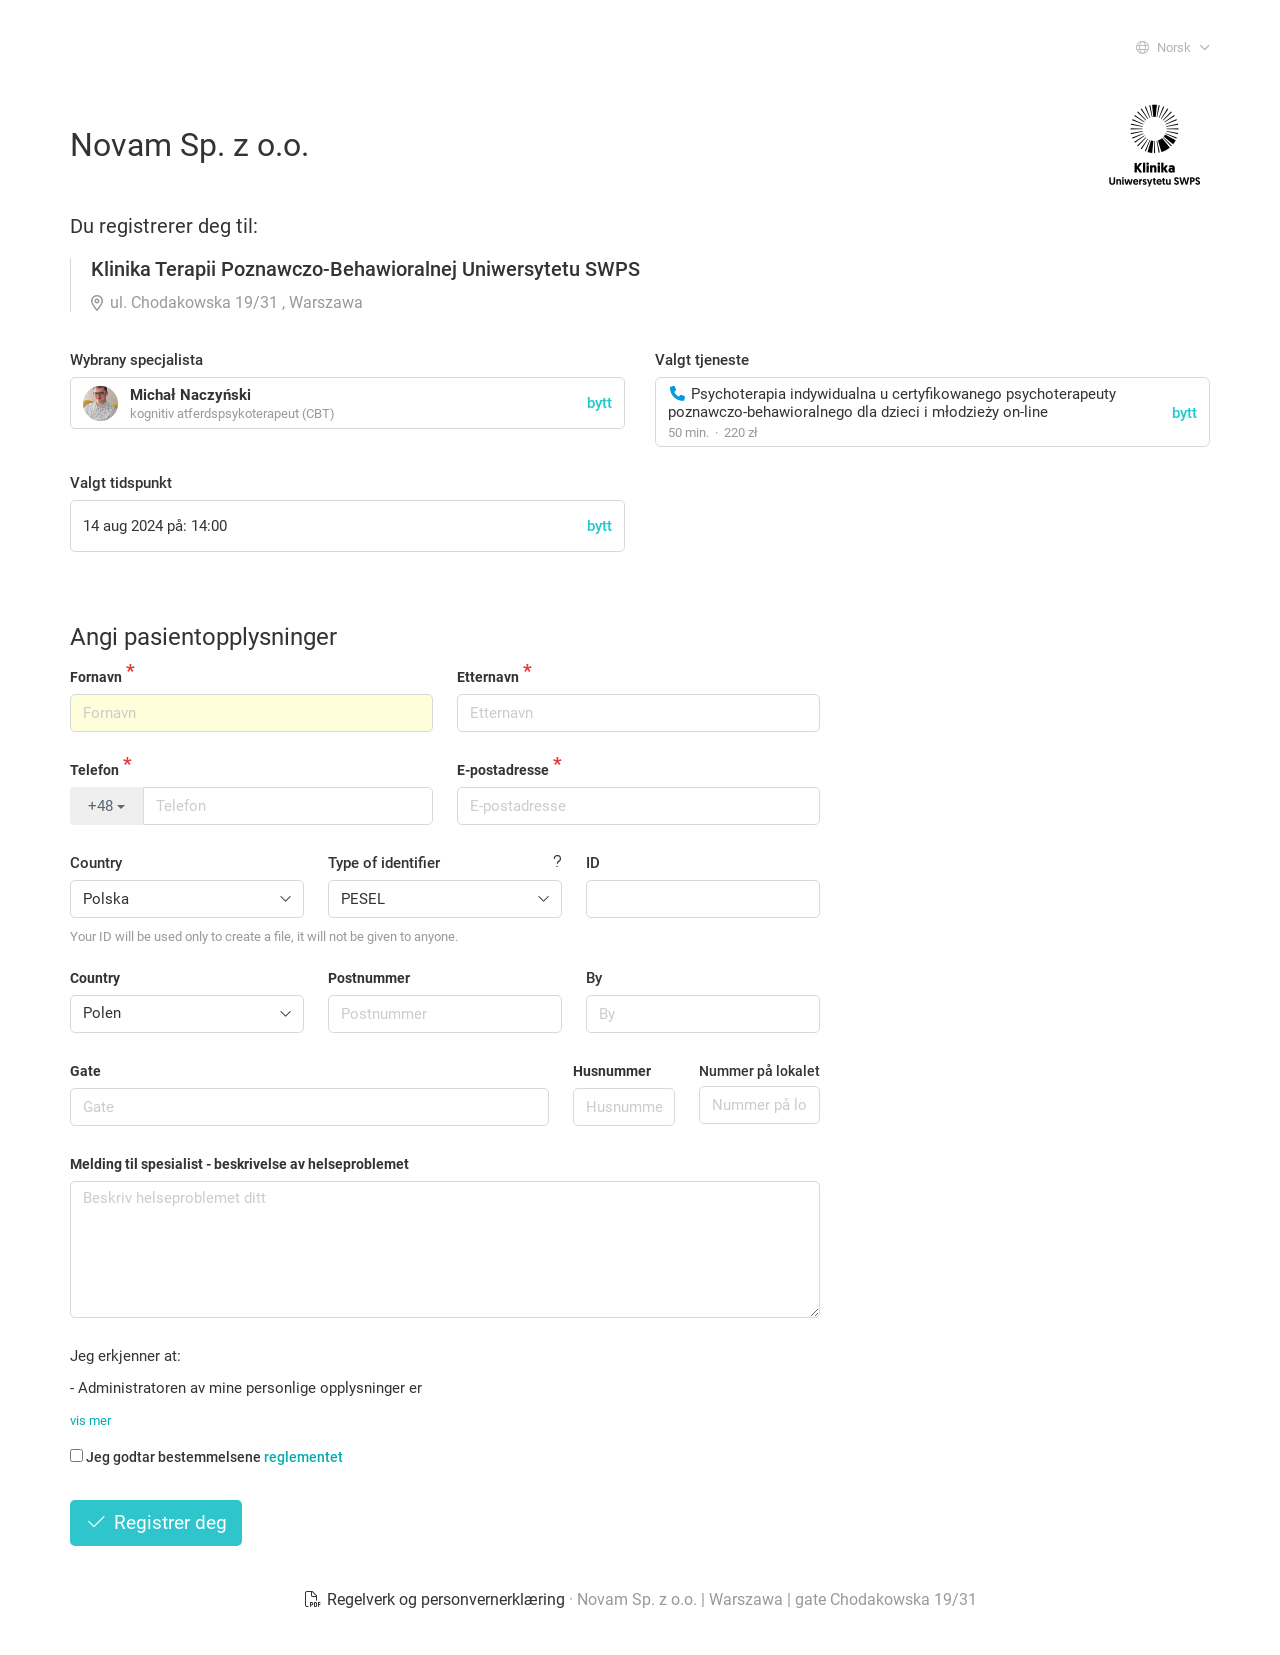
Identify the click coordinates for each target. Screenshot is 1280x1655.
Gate (85, 1071)
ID (593, 863)
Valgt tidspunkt (121, 483)
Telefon (94, 770)
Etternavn (488, 677)
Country (96, 863)
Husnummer (612, 1071)
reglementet (303, 1457)
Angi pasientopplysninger (203, 637)
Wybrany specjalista (136, 360)
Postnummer (369, 978)
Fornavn (96, 677)
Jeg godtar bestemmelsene (206, 1457)
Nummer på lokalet (759, 1071)
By (594, 978)
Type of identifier (384, 863)
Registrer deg (156, 1522)
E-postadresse (503, 770)
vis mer (90, 1420)
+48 (106, 806)
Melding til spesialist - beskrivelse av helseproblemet (239, 1164)
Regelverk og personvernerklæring (436, 1599)
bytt (1184, 413)
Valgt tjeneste (702, 360)
